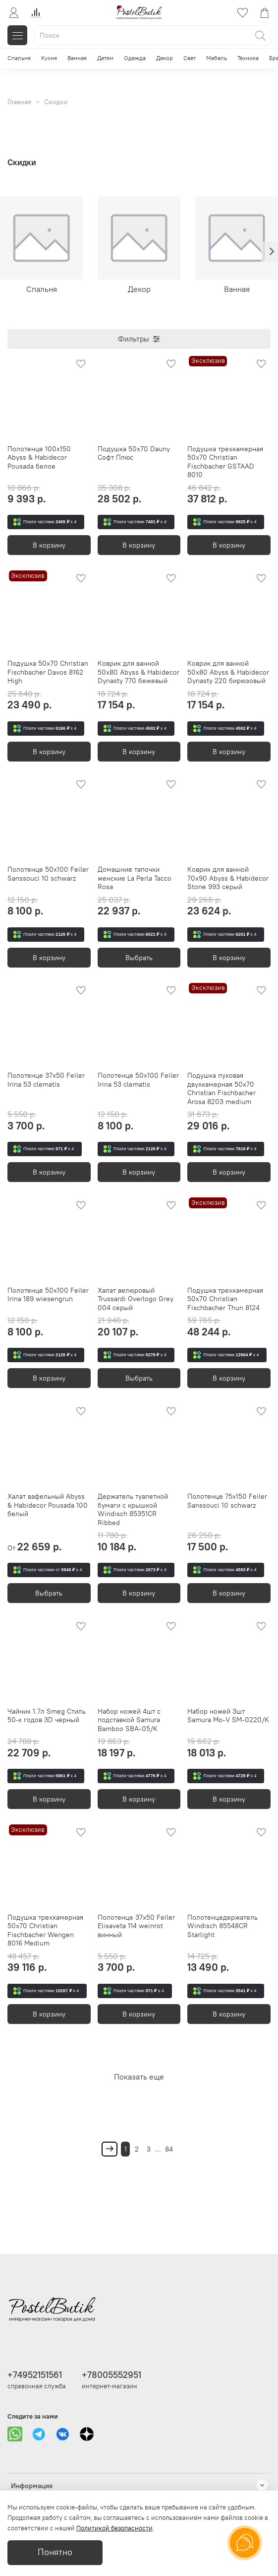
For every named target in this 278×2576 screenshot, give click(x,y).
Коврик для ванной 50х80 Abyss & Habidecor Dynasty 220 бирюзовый (228, 672)
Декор (164, 58)
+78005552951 (111, 2374)
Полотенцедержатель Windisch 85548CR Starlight (222, 1926)
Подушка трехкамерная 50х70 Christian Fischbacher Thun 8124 (225, 1299)
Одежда (135, 58)
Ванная (77, 58)
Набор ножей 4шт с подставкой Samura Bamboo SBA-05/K (129, 1720)
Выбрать (139, 957)
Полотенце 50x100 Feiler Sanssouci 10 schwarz (48, 874)
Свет (189, 58)
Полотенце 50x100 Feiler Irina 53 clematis (138, 1080)
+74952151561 (34, 2374)
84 (169, 2149)
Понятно (55, 2552)
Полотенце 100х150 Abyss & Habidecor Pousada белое (39, 457)
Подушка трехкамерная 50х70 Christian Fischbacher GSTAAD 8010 (225, 462)
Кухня (49, 58)
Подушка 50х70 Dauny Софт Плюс (134, 453)
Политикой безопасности (114, 2528)
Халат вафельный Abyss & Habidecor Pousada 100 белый (47, 1505)
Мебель (216, 58)
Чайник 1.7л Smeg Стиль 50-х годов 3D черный (46, 1716)
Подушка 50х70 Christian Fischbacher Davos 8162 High (47, 672)
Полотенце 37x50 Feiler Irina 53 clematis (46, 1080)
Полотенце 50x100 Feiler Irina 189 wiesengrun (48, 1295)
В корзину (49, 545)
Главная (19, 101)
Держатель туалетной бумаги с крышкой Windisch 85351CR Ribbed (133, 1509)
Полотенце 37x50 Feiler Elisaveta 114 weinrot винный (136, 1926)
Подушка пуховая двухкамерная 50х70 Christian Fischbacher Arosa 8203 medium (221, 1088)
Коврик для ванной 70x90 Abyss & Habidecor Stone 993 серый (228, 878)
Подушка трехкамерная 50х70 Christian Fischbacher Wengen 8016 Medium (45, 1930)
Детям (105, 58)
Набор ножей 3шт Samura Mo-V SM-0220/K (228, 1716)
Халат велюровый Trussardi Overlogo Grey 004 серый (135, 1299)
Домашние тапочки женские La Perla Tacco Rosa (134, 878)
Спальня (19, 58)
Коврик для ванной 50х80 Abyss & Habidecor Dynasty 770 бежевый (138, 672)
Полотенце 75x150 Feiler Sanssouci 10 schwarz (227, 1501)
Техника (248, 58)
